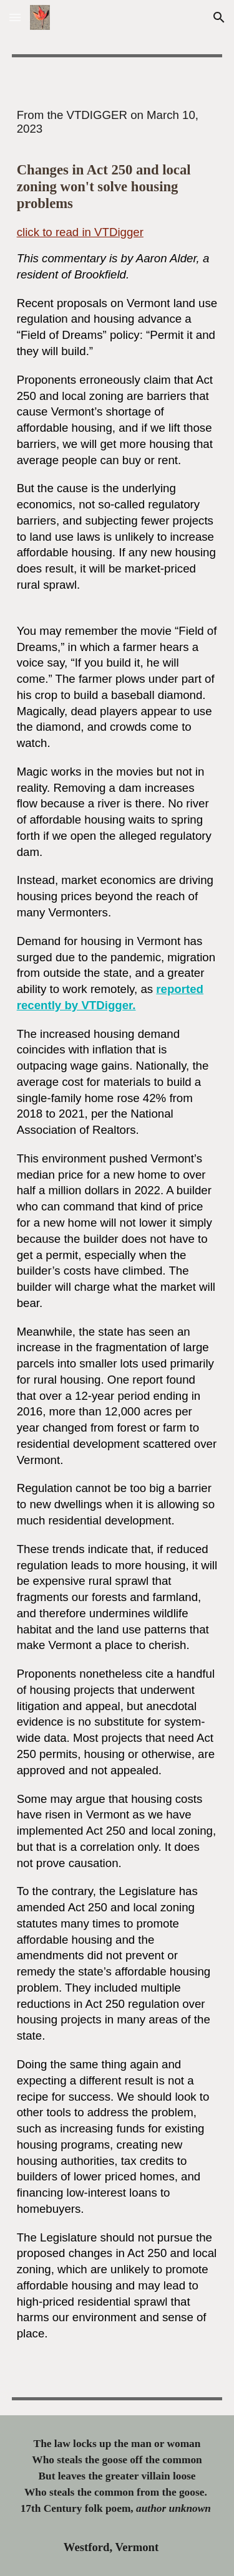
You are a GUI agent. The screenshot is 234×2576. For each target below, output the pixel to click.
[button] (15, 17)
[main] (117, 350)
